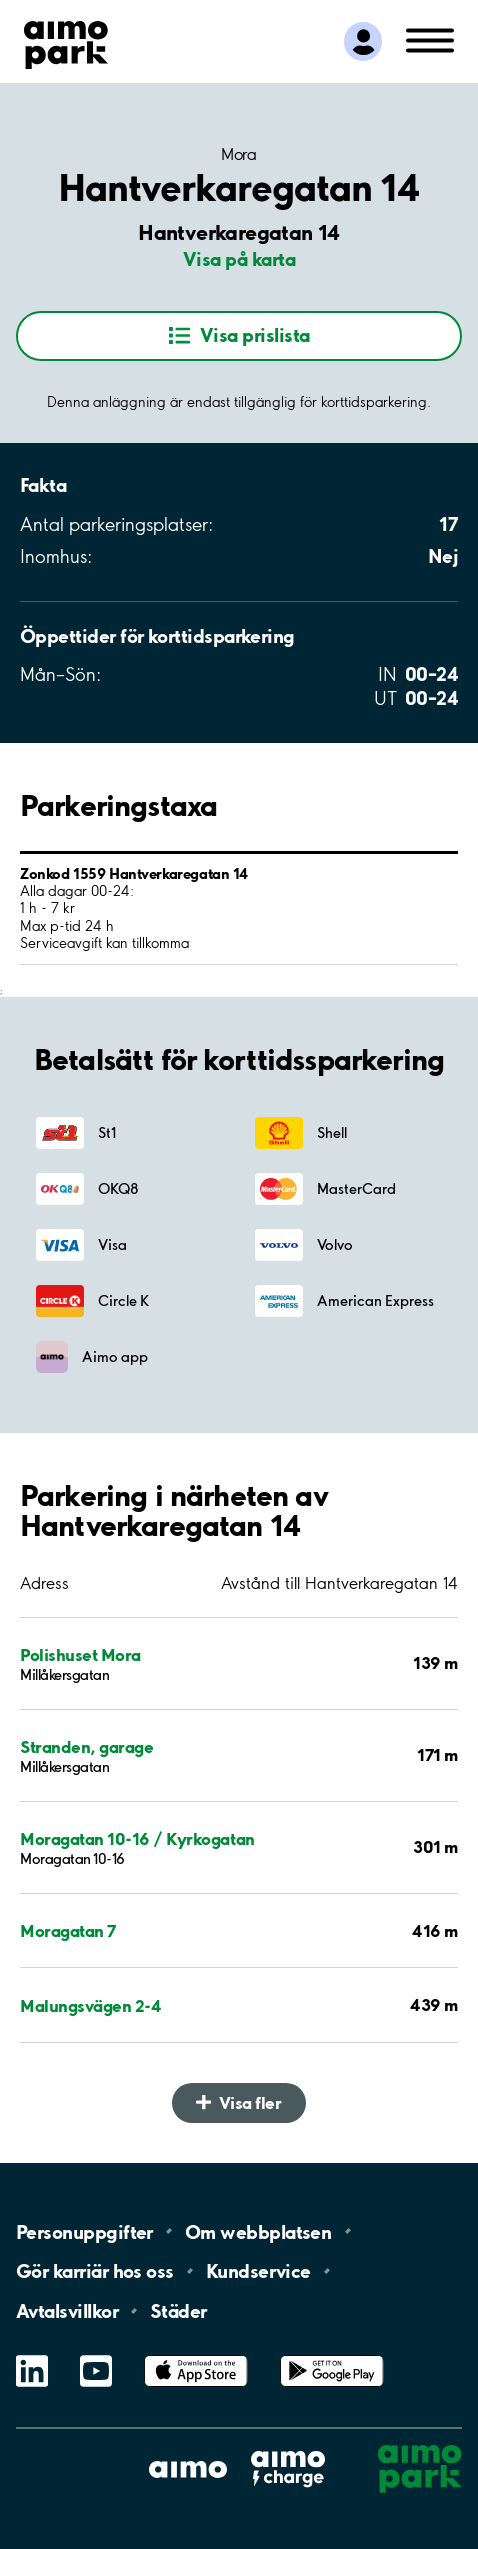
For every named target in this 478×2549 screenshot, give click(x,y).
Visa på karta (239, 259)
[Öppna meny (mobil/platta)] (430, 39)
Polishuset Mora (80, 1654)
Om (258, 2231)
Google (332, 2355)
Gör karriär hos (95, 2271)
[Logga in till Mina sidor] (363, 42)
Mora (238, 154)
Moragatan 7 (68, 1930)
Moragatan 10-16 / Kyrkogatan (137, 1838)
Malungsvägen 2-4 (90, 2005)
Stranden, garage (86, 1746)
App (196, 2355)
